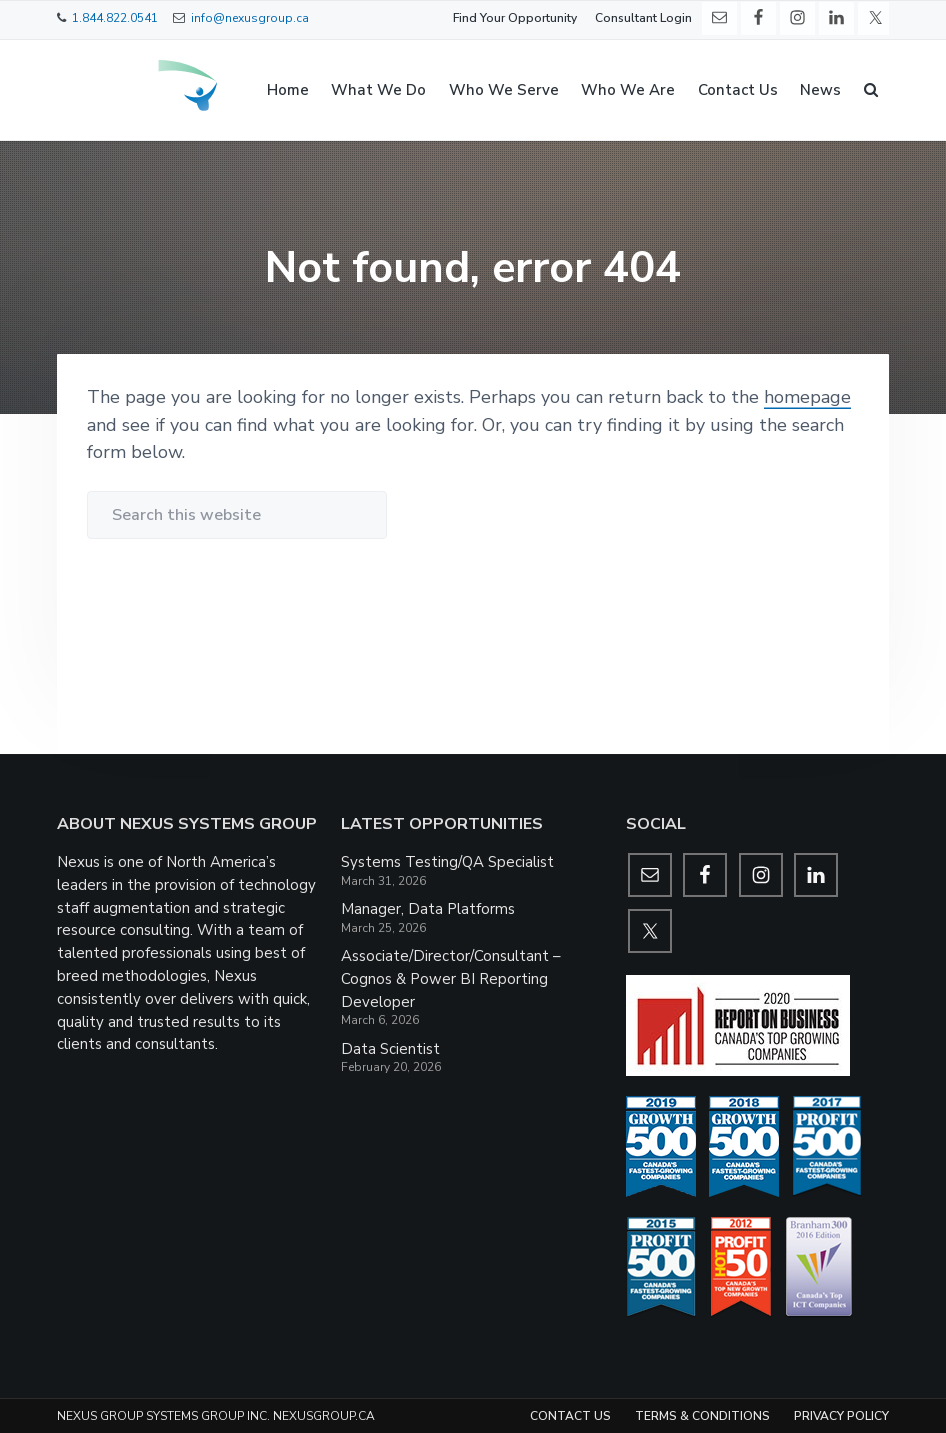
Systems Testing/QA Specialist (447, 862)
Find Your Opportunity (515, 18)
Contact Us (570, 1416)
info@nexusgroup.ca (250, 18)
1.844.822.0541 (115, 18)
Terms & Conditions (702, 1416)
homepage (807, 397)
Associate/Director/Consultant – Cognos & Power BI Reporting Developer (451, 979)
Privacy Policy (841, 1416)
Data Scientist (390, 1049)
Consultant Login (643, 18)
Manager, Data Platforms (428, 909)
